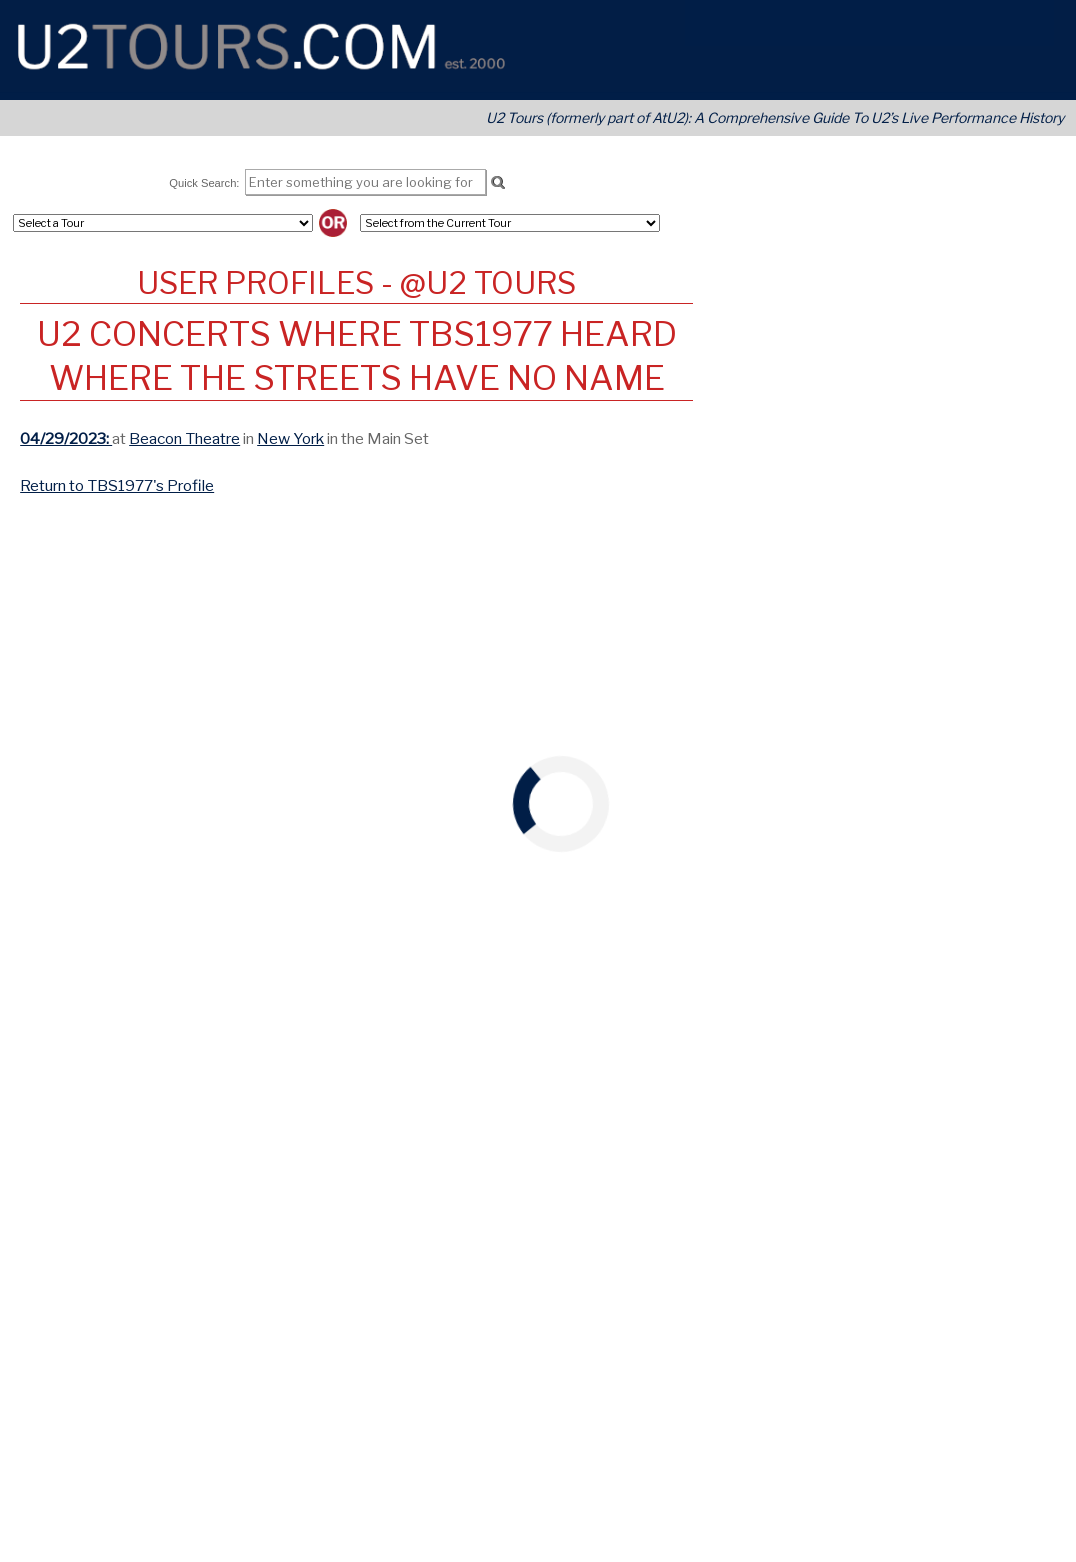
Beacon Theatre (184, 438)
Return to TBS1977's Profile (117, 485)
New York (290, 438)
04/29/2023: (66, 438)
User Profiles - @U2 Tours (356, 283)
